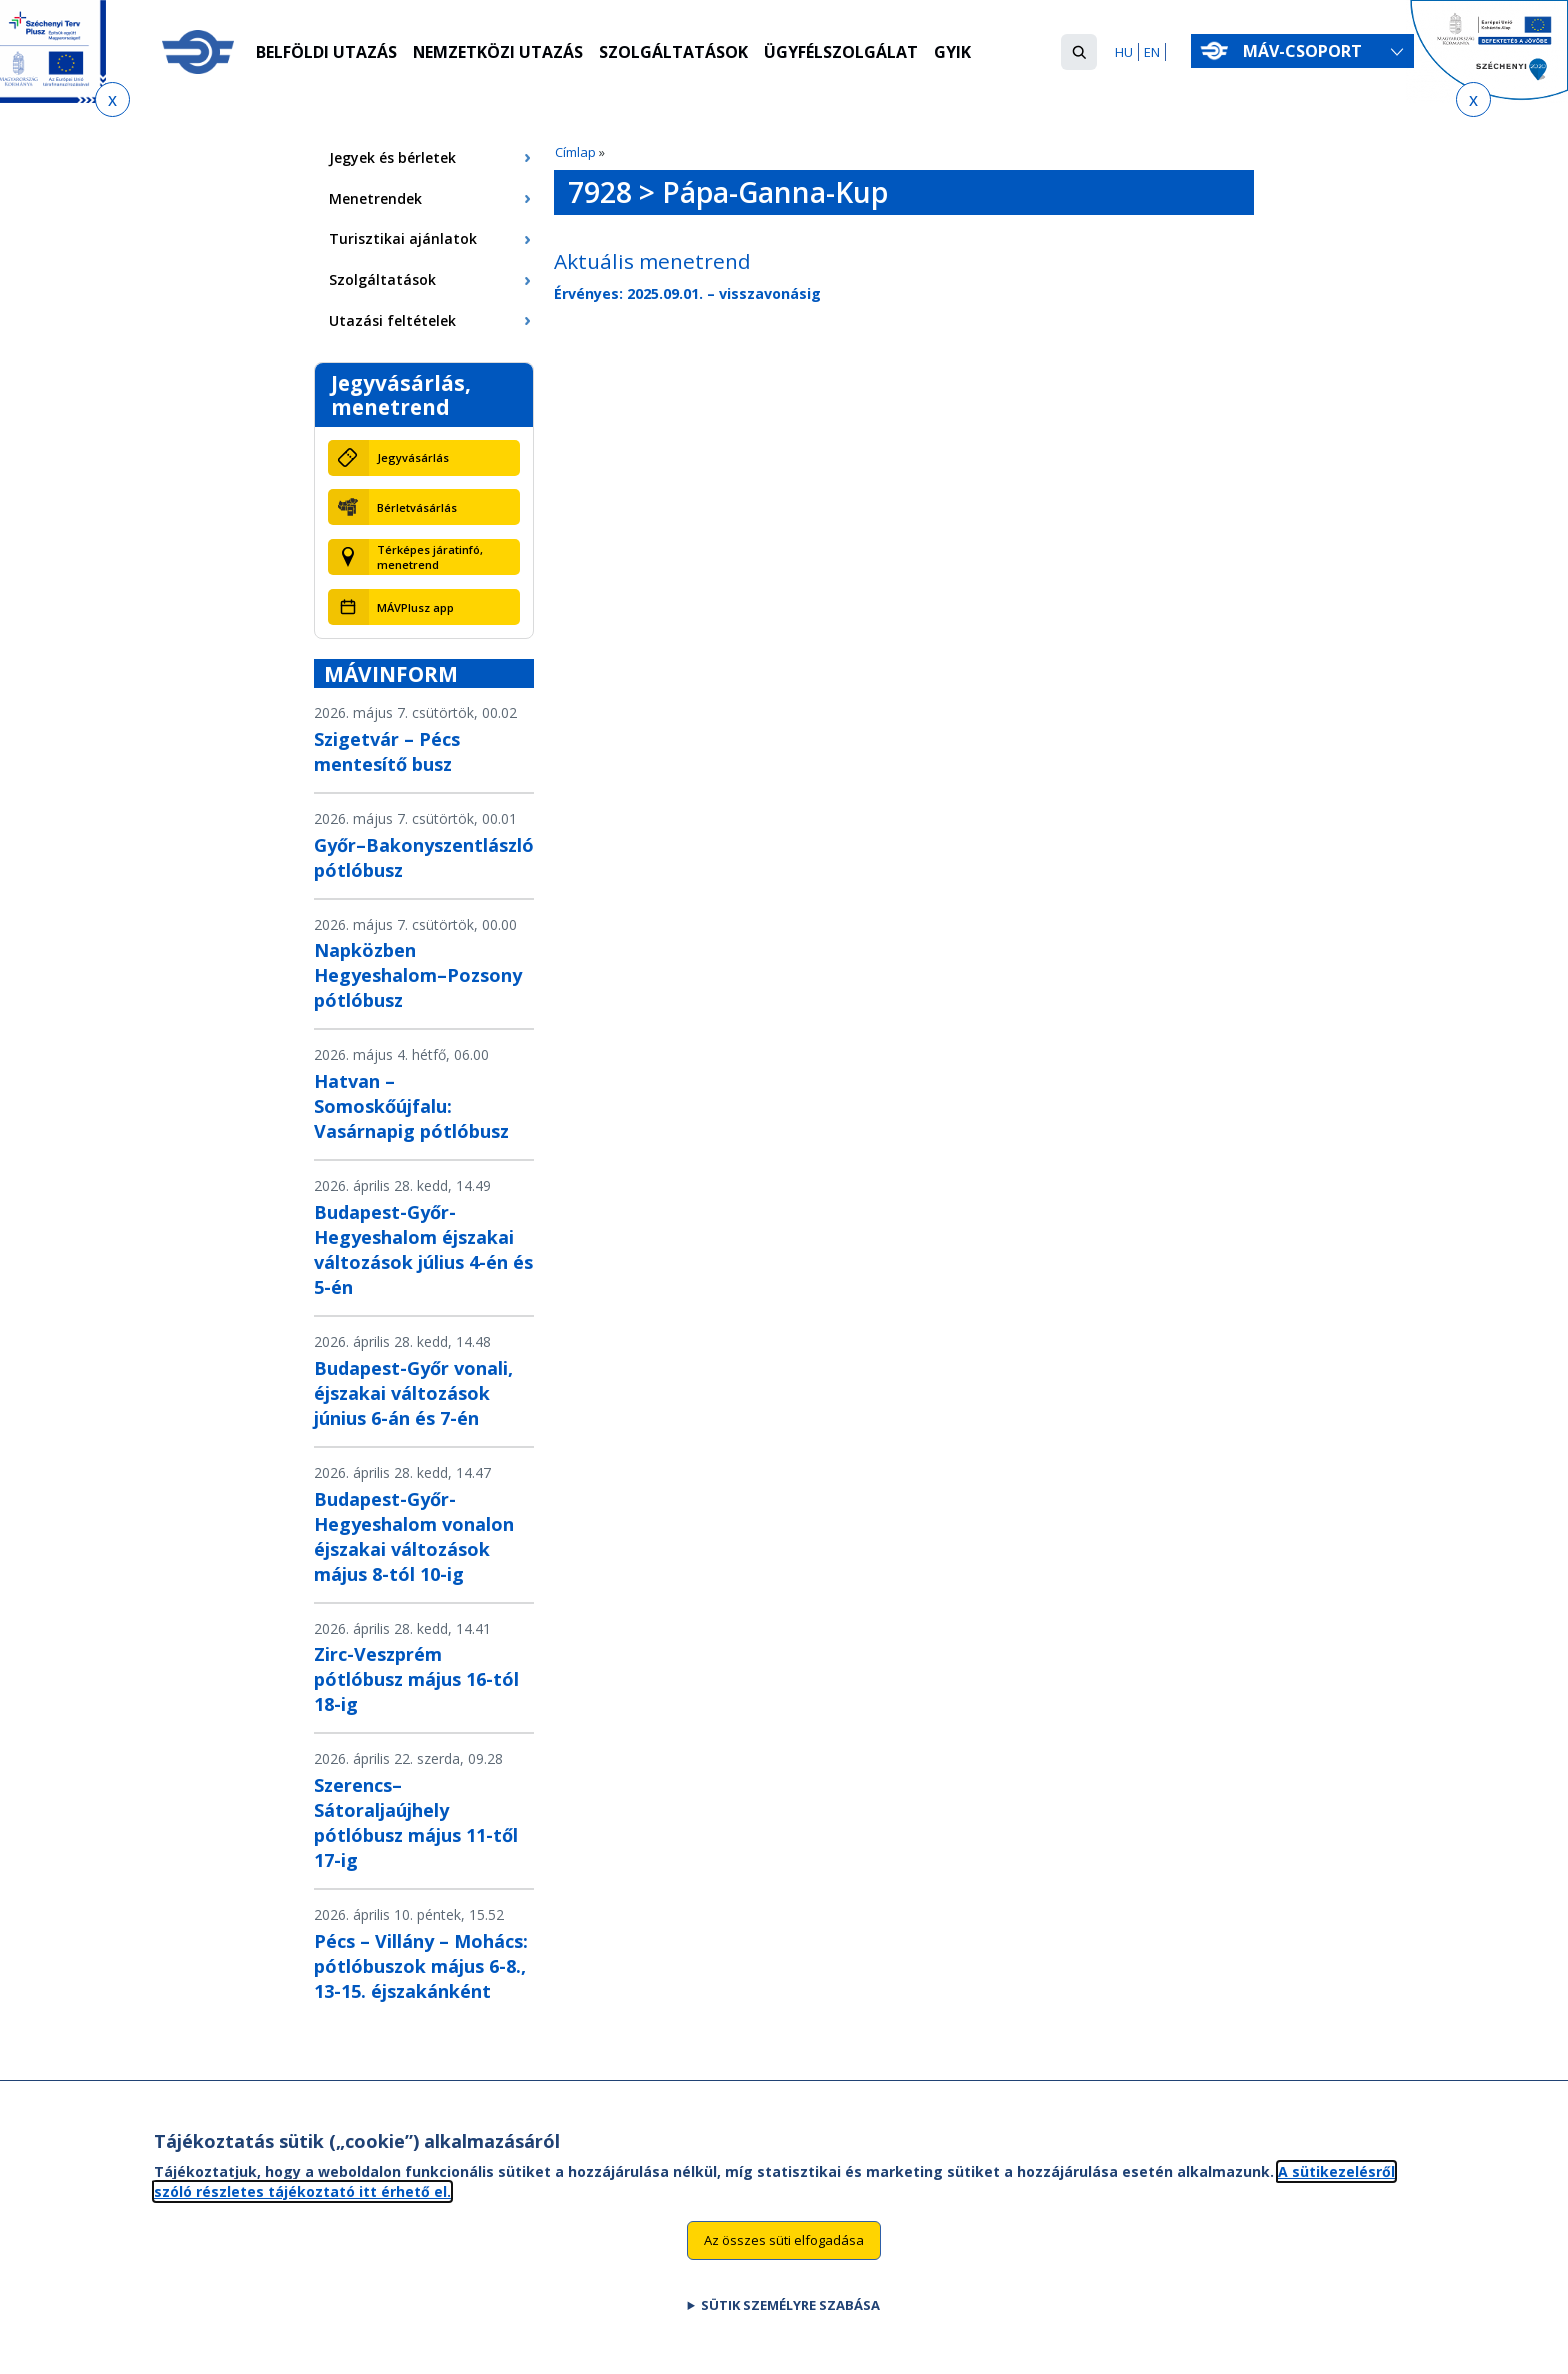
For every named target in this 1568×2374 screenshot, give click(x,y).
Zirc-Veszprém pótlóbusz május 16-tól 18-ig (416, 1679)
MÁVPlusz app (415, 607)
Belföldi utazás (326, 53)
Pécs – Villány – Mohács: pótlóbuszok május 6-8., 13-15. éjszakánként (421, 1966)
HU (1124, 52)
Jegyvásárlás (413, 457)
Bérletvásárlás (417, 507)
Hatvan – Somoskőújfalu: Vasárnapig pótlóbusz (411, 1106)
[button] (1079, 52)
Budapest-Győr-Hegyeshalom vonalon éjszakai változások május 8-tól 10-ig (414, 1536)
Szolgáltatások (674, 53)
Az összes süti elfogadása (784, 2255)
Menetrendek (375, 198)
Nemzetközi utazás (498, 53)
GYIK (953, 53)
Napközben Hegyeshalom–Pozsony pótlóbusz (418, 975)
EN (1152, 52)
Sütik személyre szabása (790, 2319)
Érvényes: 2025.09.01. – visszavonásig (687, 293)
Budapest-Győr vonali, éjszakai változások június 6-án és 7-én (413, 1393)
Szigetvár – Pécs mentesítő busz (387, 751)
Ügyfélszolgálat (842, 53)
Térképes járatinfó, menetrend (430, 557)
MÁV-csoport (1306, 51)
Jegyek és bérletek (392, 157)
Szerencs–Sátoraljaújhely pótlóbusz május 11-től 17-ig (416, 1822)
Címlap (575, 152)
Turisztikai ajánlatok (403, 238)
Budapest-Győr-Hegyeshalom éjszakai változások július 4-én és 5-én (423, 1249)
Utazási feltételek (392, 320)
